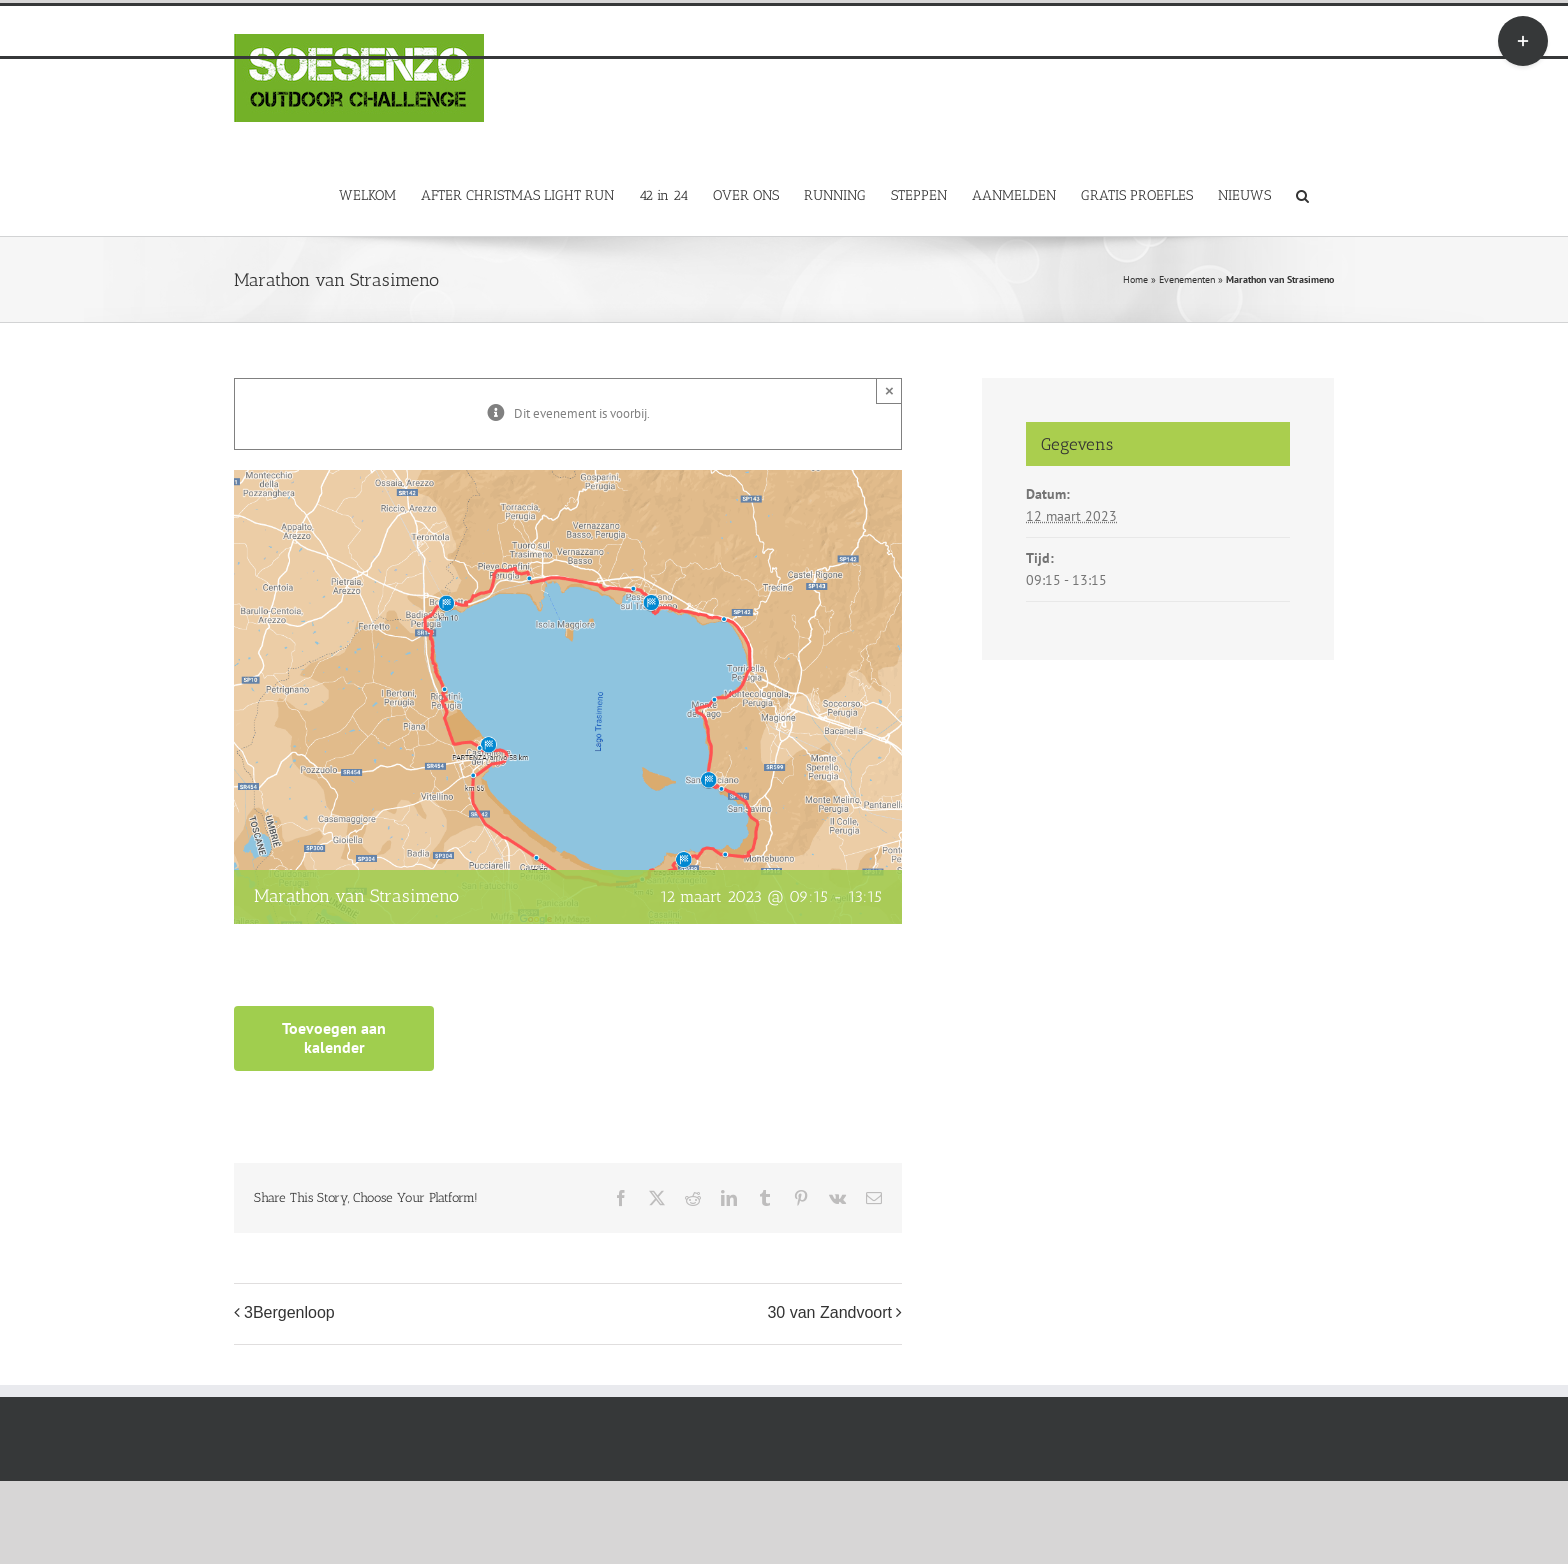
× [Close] (889, 390)
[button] (1302, 194)
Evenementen (1187, 279)
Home (1135, 279)
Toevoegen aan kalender (334, 1038)
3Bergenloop (289, 1312)
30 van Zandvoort (829, 1312)
